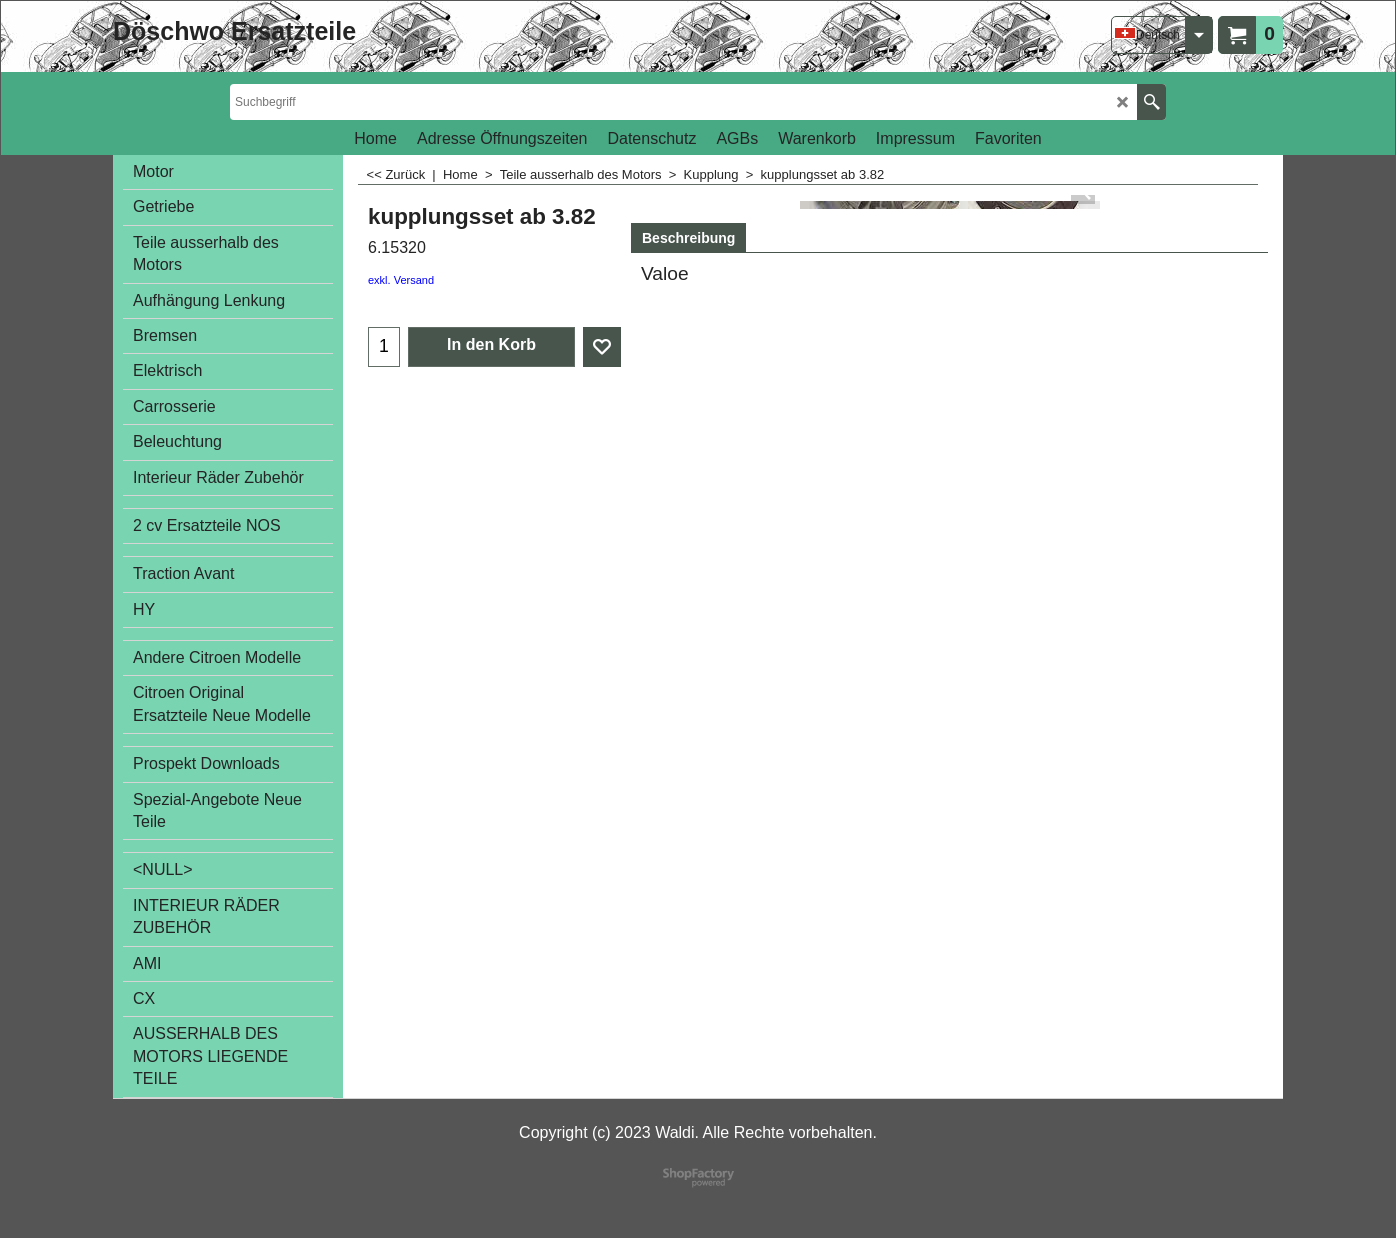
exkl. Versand (401, 280)
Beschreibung (688, 238)
